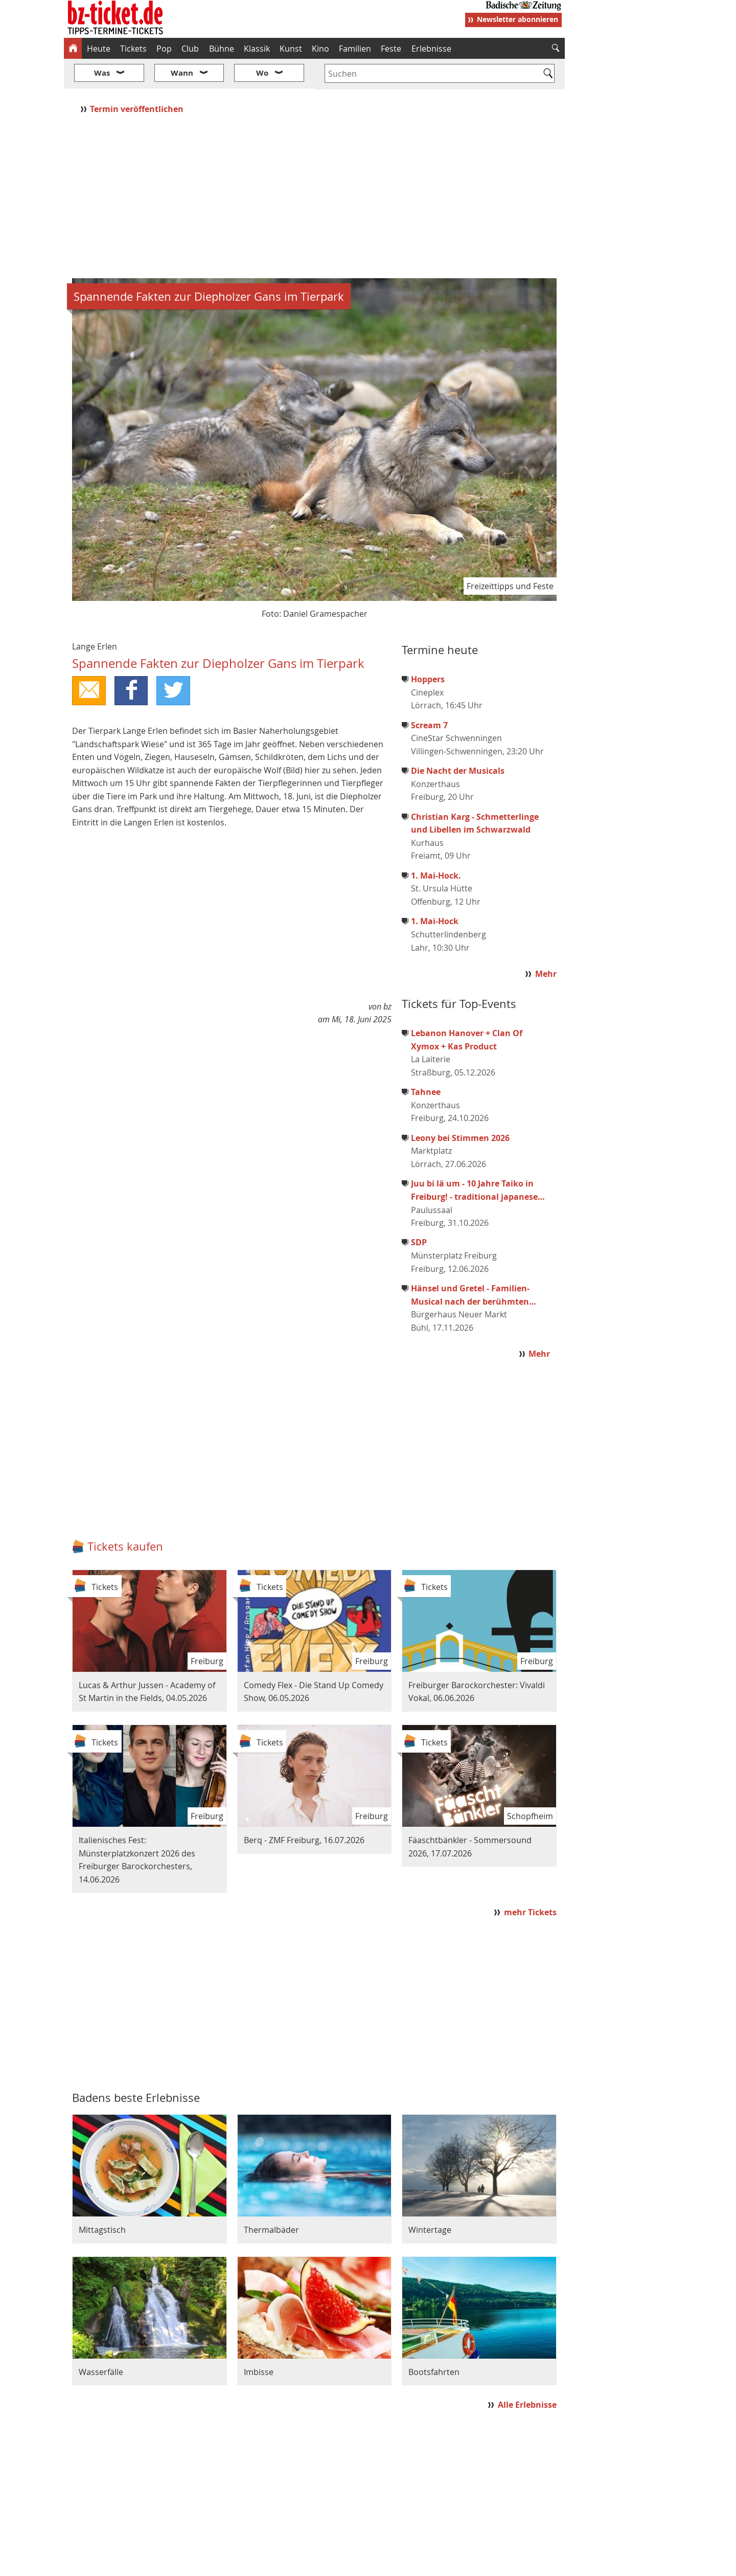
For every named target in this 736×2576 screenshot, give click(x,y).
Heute (98, 48)
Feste (391, 48)
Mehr (546, 943)
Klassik (257, 48)
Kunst (291, 48)
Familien (355, 48)
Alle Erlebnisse (527, 2374)
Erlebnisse (431, 48)
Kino (320, 48)
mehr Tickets (530, 1881)
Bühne (221, 48)
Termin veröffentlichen (138, 78)
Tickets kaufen (125, 1515)
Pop (164, 48)
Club (190, 48)
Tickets (133, 48)
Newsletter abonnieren (517, 19)
